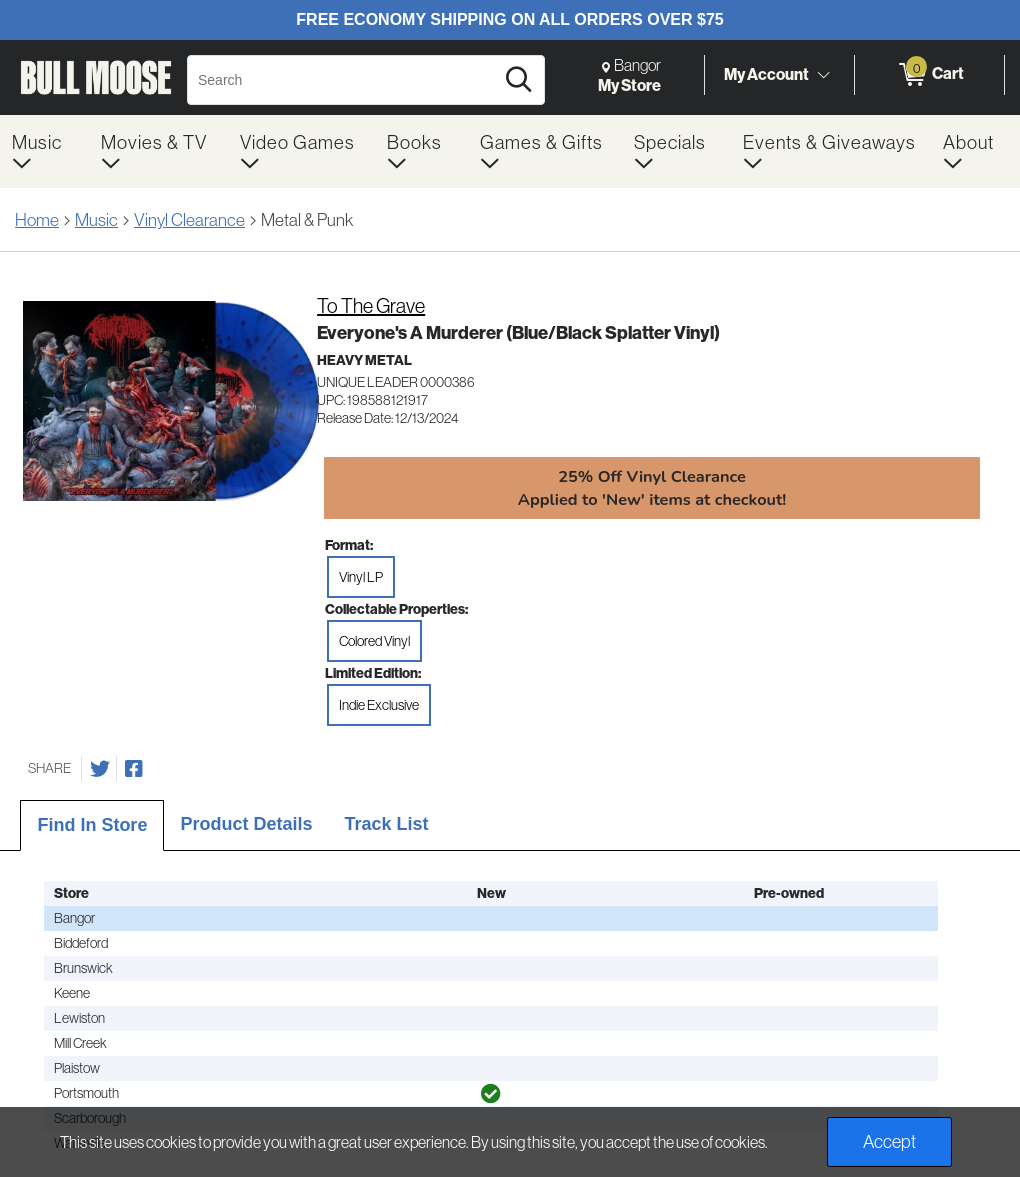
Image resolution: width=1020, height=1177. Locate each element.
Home (37, 219)
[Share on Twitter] (100, 769)
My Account (766, 74)
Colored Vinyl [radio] (374, 641)
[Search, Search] (343, 80)
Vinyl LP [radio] (361, 577)
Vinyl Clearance (189, 219)
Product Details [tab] (246, 824)
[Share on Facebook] (134, 769)
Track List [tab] (386, 824)
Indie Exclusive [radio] (379, 705)
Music (96, 219)
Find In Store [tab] (92, 825)
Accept (889, 1141)
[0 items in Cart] (929, 75)
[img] (491, 1094)
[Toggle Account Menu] (823, 75)
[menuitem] (44, 151)
